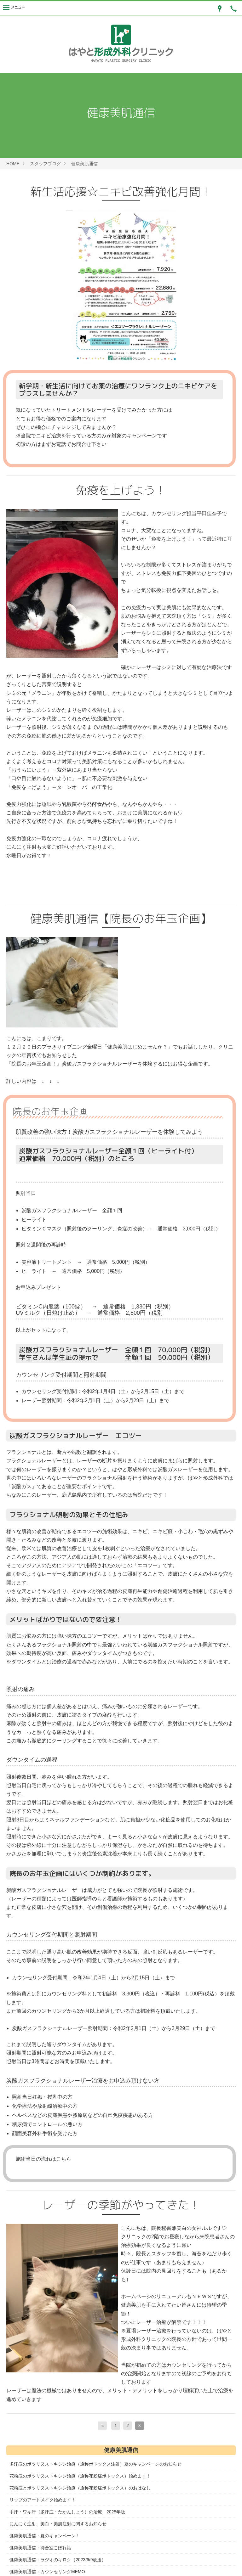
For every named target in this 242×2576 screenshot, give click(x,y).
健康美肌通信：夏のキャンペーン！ (44, 2535)
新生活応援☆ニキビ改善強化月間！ (121, 191)
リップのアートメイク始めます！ (42, 2499)
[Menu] (14, 8)
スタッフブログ (45, 163)
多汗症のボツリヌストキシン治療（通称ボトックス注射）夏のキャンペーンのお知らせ (95, 2463)
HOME (13, 163)
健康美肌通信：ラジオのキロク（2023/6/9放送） (57, 2559)
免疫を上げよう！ (121, 490)
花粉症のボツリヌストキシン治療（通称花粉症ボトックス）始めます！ (80, 2475)
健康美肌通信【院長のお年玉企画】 (121, 918)
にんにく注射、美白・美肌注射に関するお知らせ (58, 2523)
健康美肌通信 (84, 163)
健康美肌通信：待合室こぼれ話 (40, 2547)
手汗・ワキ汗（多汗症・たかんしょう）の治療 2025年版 (67, 2511)
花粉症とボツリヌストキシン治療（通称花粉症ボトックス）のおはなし (80, 2487)
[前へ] (102, 2425)
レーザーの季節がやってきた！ (121, 2205)
